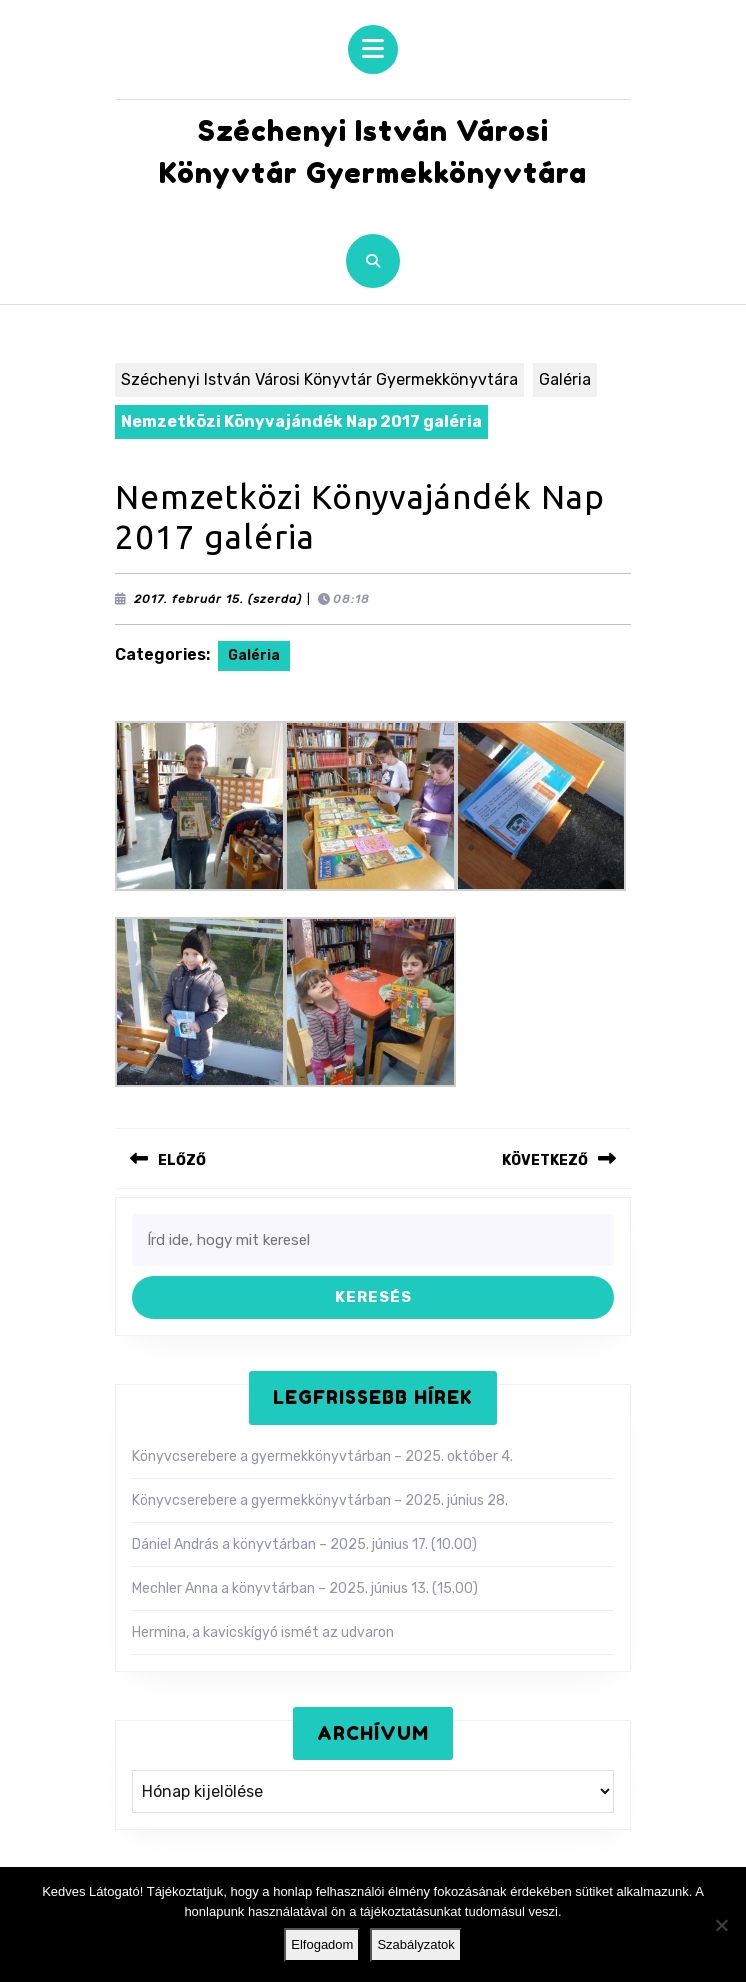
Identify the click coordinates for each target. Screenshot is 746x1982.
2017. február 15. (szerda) (218, 599)
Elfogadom (322, 1944)
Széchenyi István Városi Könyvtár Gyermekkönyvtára (319, 379)
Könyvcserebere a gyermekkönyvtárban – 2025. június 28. (320, 1500)
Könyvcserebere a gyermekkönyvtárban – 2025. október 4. (322, 1456)
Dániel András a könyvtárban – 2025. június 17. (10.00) (304, 1544)
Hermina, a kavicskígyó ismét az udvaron (263, 1632)
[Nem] (721, 1925)
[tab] (373, 49)
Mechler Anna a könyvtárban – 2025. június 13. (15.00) (305, 1588)
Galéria (565, 379)
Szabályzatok (415, 1944)
